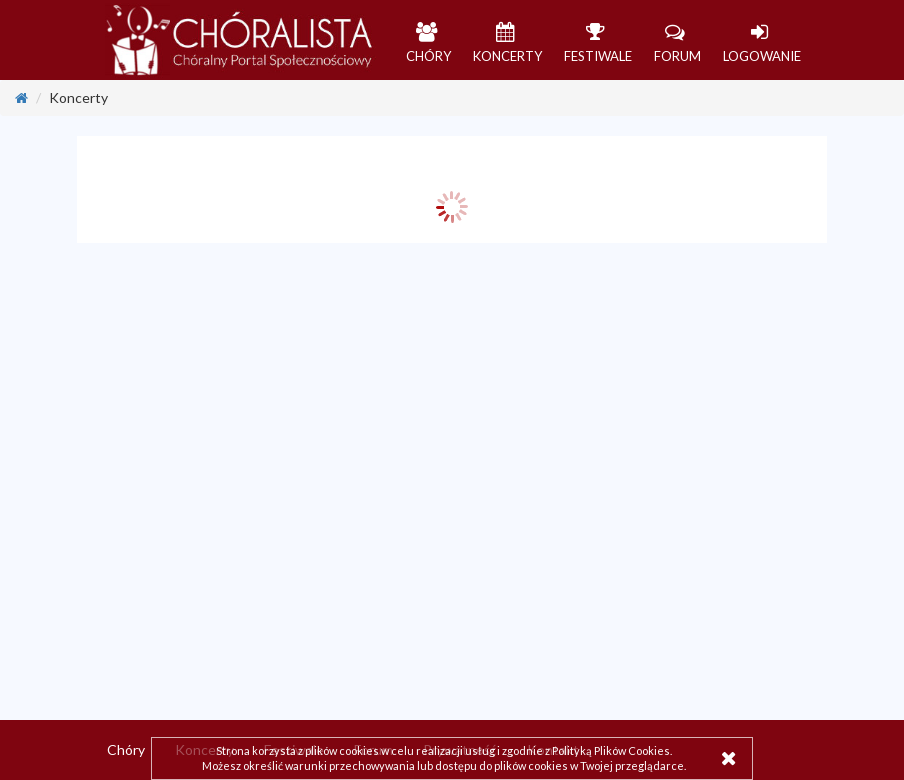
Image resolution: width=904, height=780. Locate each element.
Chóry (126, 749)
